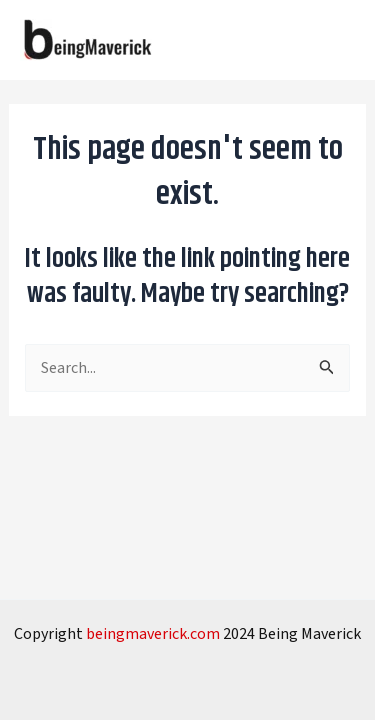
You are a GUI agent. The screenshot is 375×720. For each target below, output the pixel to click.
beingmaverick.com (153, 634)
